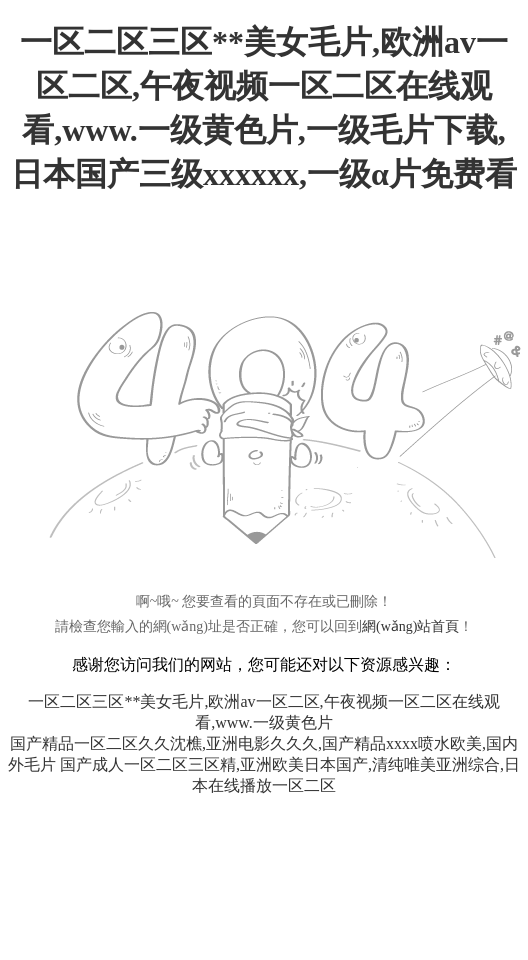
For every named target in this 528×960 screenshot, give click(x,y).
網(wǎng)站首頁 (410, 626)
